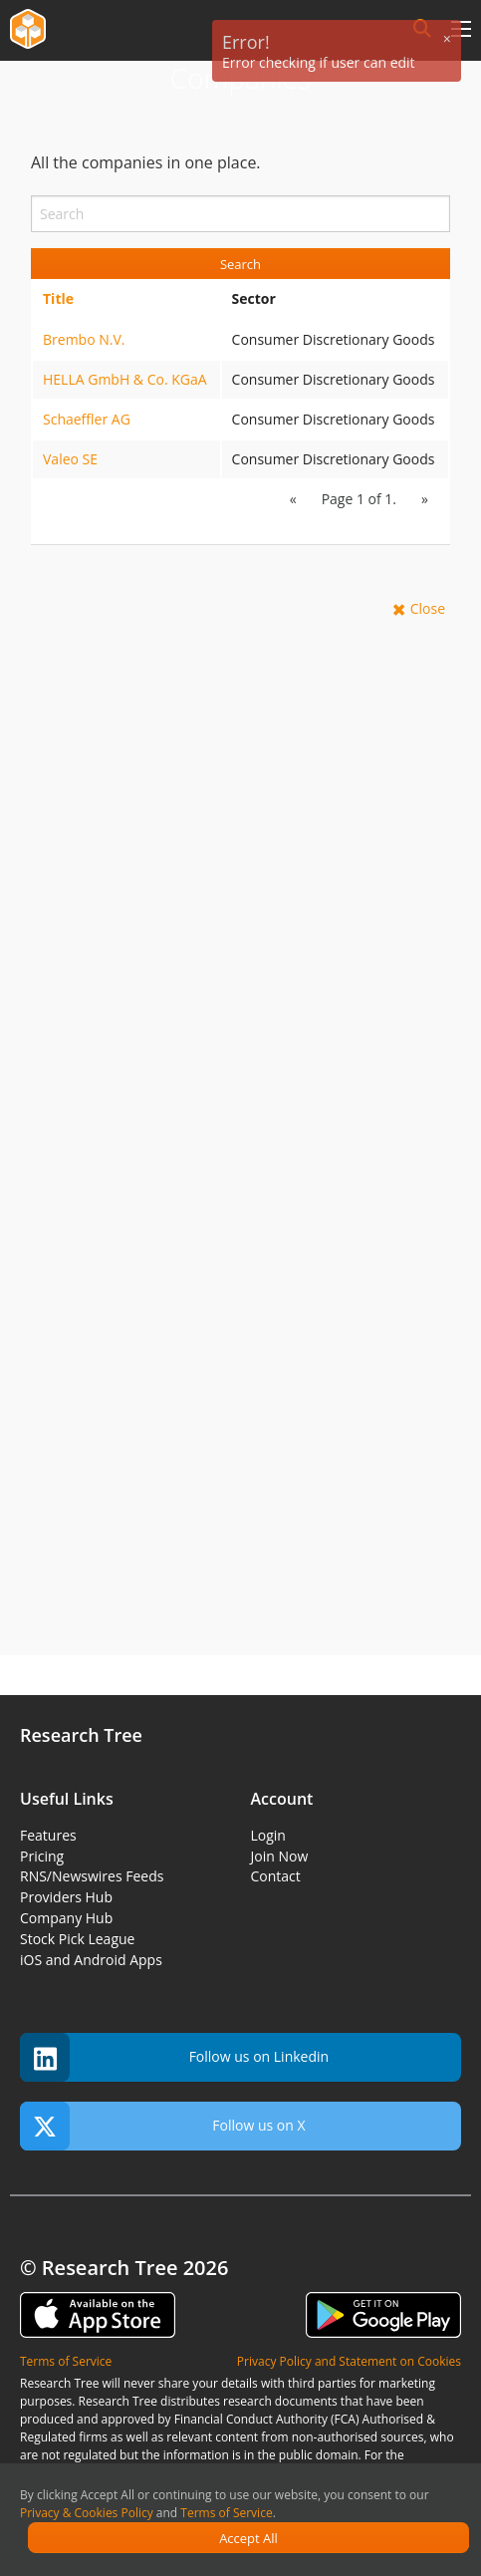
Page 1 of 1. (359, 498)
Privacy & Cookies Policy (86, 2512)
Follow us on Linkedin (174, 2057)
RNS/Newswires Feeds (91, 1875)
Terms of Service (226, 2512)
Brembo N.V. (83, 339)
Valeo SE (70, 458)
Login (268, 1835)
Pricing (42, 1856)
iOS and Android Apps (91, 1959)
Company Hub (66, 1917)
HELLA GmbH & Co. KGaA (125, 379)
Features (48, 1835)
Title (58, 298)
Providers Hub (66, 1896)
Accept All (248, 2538)
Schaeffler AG (86, 419)
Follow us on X (163, 2126)
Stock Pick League (77, 1938)
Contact (276, 1875)
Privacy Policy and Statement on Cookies (349, 2361)
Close (427, 608)
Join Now (280, 1856)
